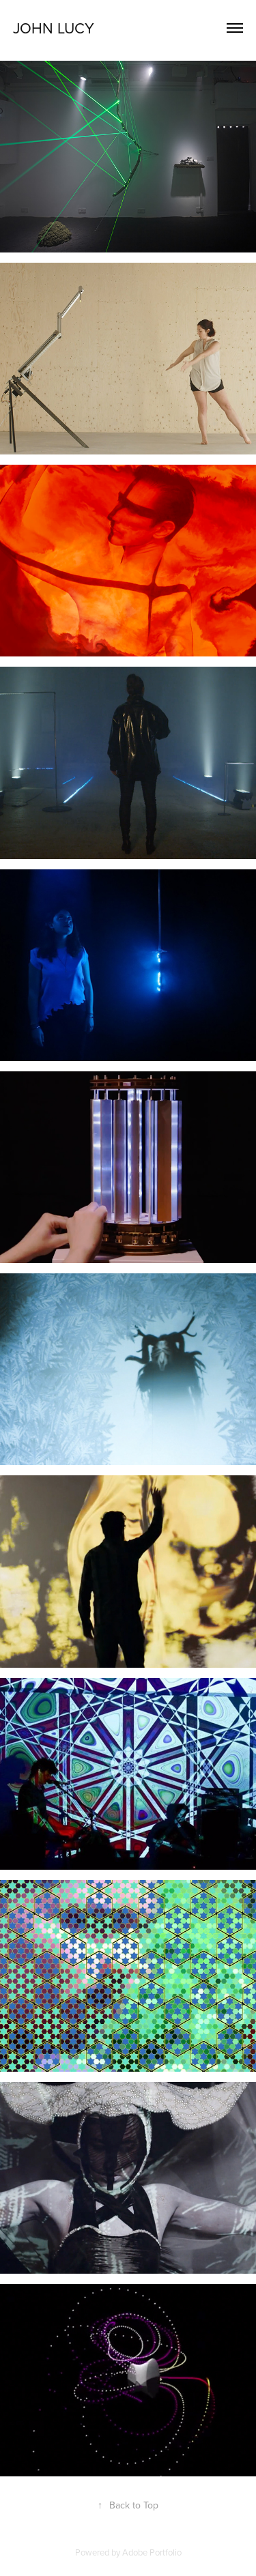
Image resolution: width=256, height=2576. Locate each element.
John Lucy (53, 27)
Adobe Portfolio (152, 2552)
